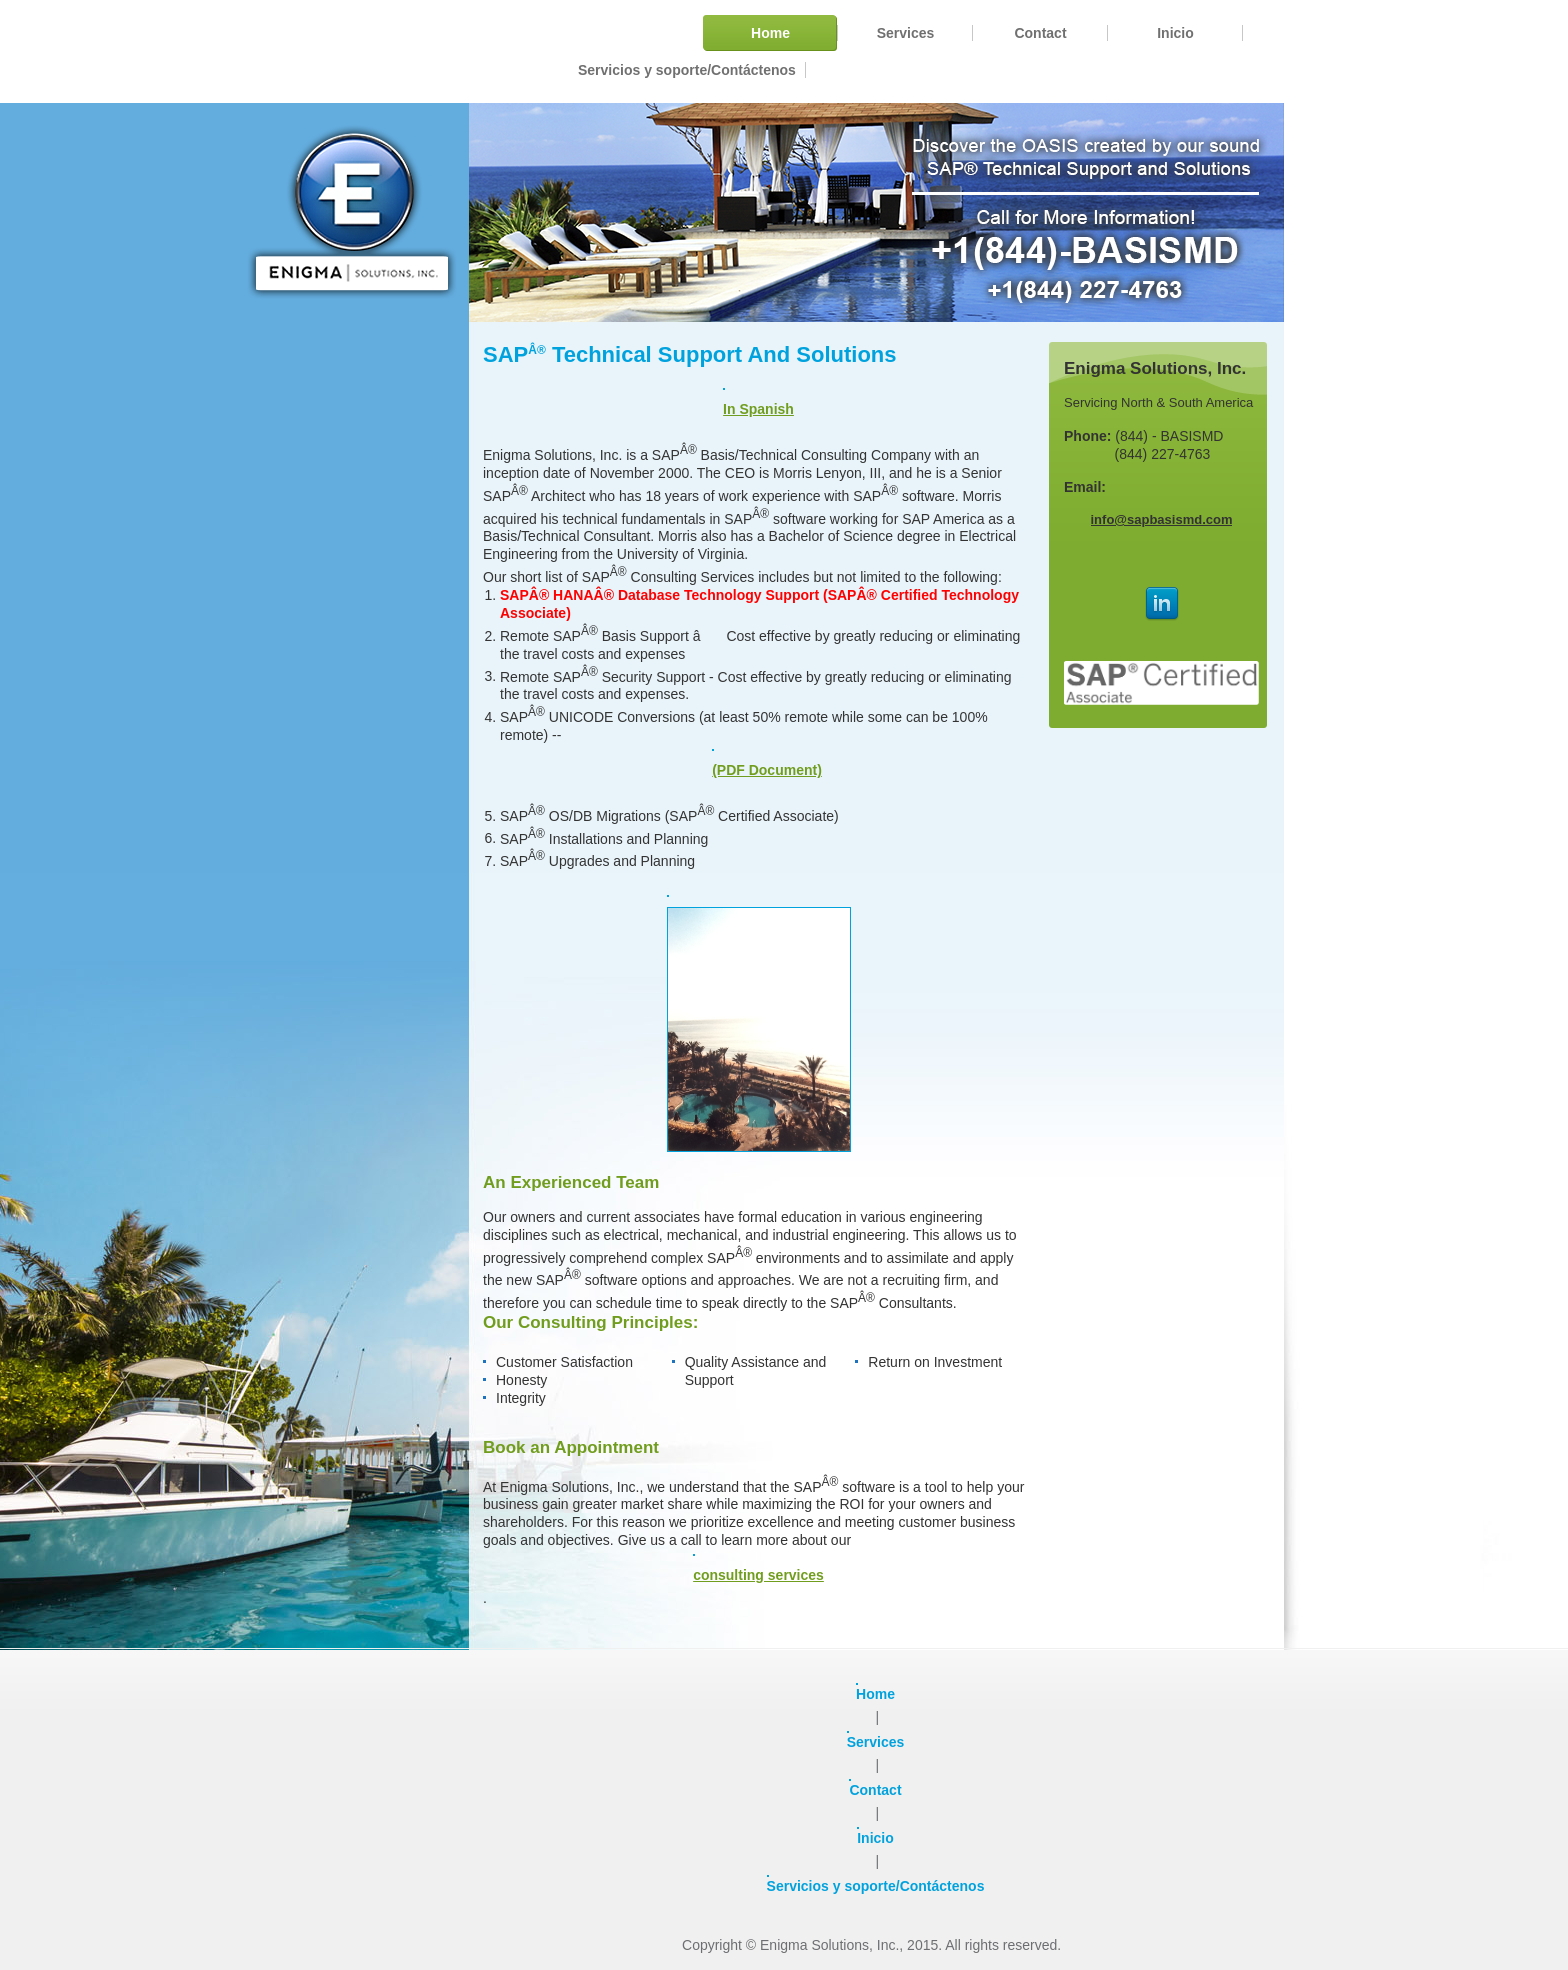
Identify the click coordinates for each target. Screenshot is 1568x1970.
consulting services (758, 1568)
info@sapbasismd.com (1162, 519)
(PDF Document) (767, 763)
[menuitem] (770, 33)
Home (875, 1692)
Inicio (875, 1836)
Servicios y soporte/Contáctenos (876, 1884)
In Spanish (758, 402)
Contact (875, 1788)
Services (876, 1740)
